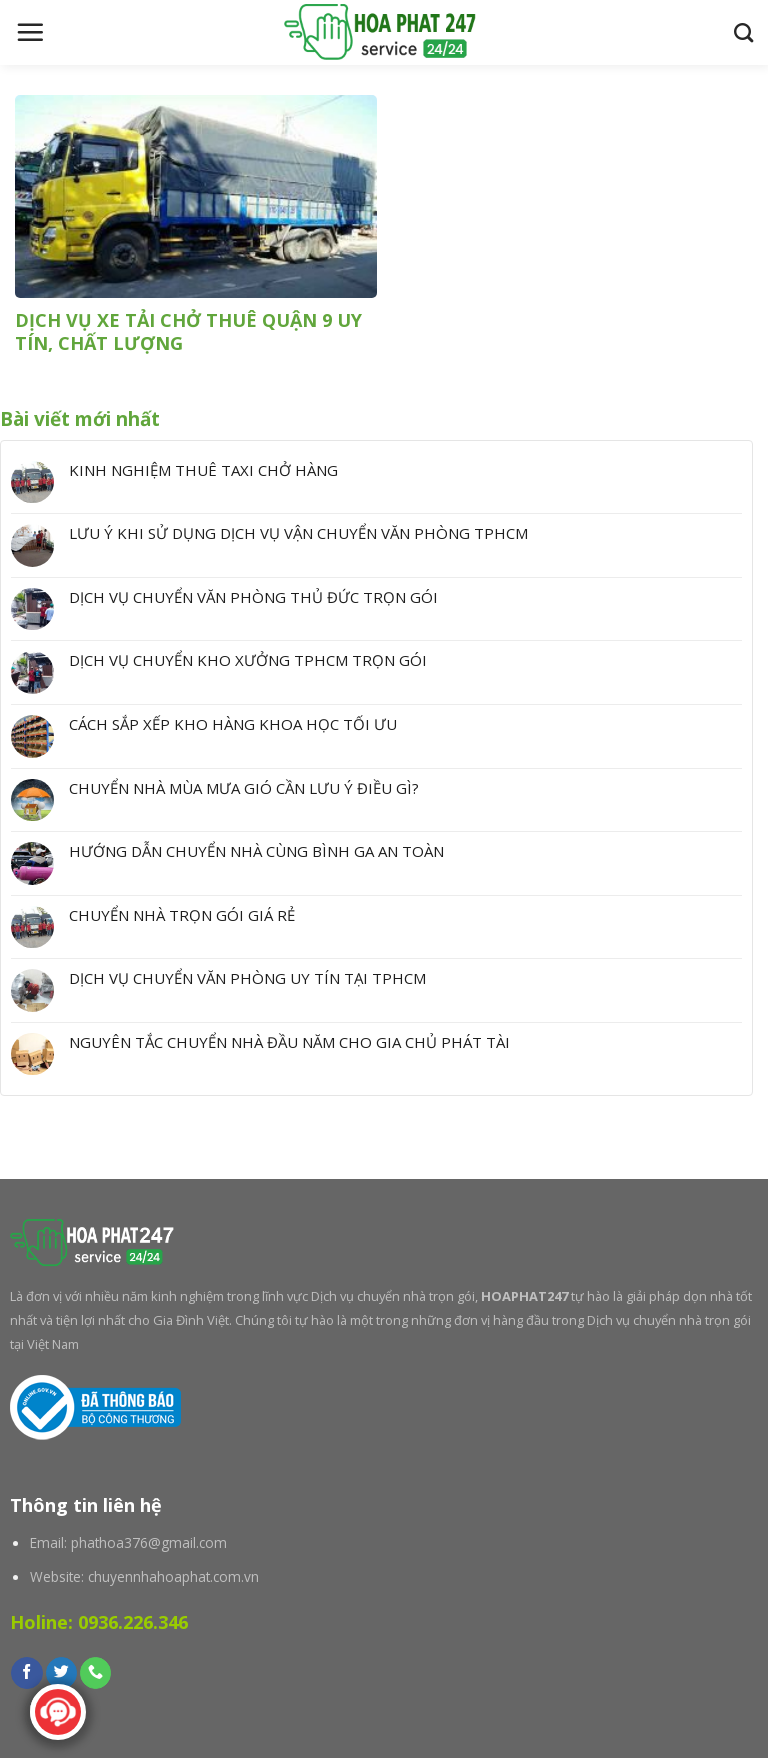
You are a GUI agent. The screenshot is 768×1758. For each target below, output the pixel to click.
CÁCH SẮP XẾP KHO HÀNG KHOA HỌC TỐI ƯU (233, 724)
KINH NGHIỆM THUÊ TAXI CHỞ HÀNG (203, 470)
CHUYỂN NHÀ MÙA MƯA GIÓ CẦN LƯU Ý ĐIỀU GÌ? (244, 788)
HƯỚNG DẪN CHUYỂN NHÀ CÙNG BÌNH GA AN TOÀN (256, 851)
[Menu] (30, 32)
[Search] (743, 32)
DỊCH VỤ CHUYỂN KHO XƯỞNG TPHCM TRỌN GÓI (248, 660)
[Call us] (95, 1673)
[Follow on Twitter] (61, 1673)
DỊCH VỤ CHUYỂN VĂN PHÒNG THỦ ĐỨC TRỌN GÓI (253, 597)
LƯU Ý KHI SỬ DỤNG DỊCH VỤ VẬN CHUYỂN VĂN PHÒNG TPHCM (298, 533)
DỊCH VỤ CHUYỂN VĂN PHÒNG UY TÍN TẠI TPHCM (247, 978)
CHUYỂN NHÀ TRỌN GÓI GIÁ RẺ (182, 915)
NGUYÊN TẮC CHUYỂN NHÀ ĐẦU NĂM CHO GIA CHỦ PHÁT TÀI (289, 1042)
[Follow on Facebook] (26, 1673)
